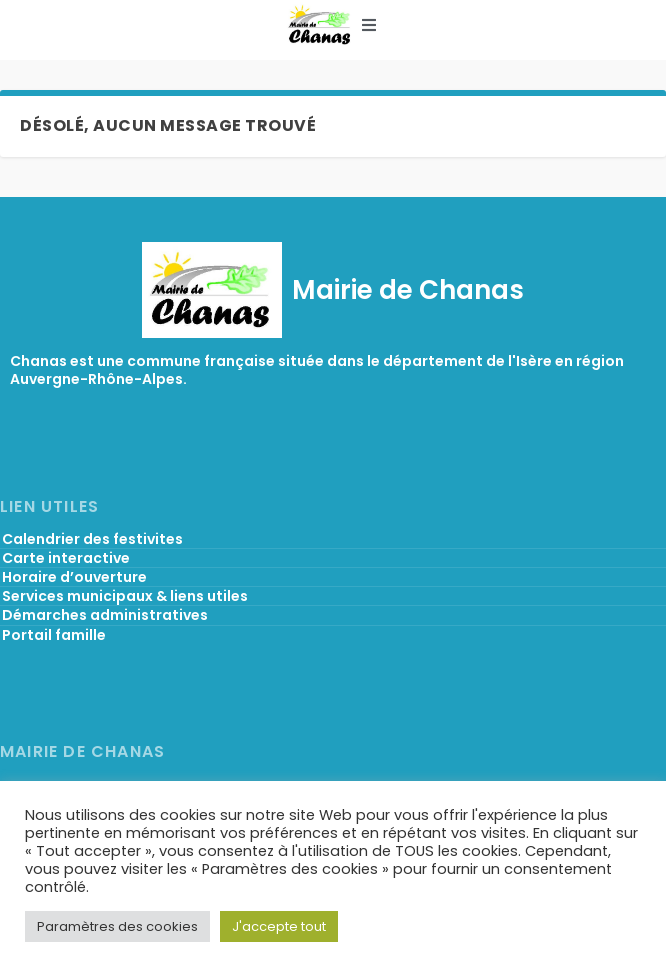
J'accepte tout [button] (279, 926)
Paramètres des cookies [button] (117, 926)
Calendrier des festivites (92, 539)
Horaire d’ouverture (74, 577)
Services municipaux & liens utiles (125, 596)
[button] (369, 25)
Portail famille (54, 635)
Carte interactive (66, 558)
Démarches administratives (105, 615)
